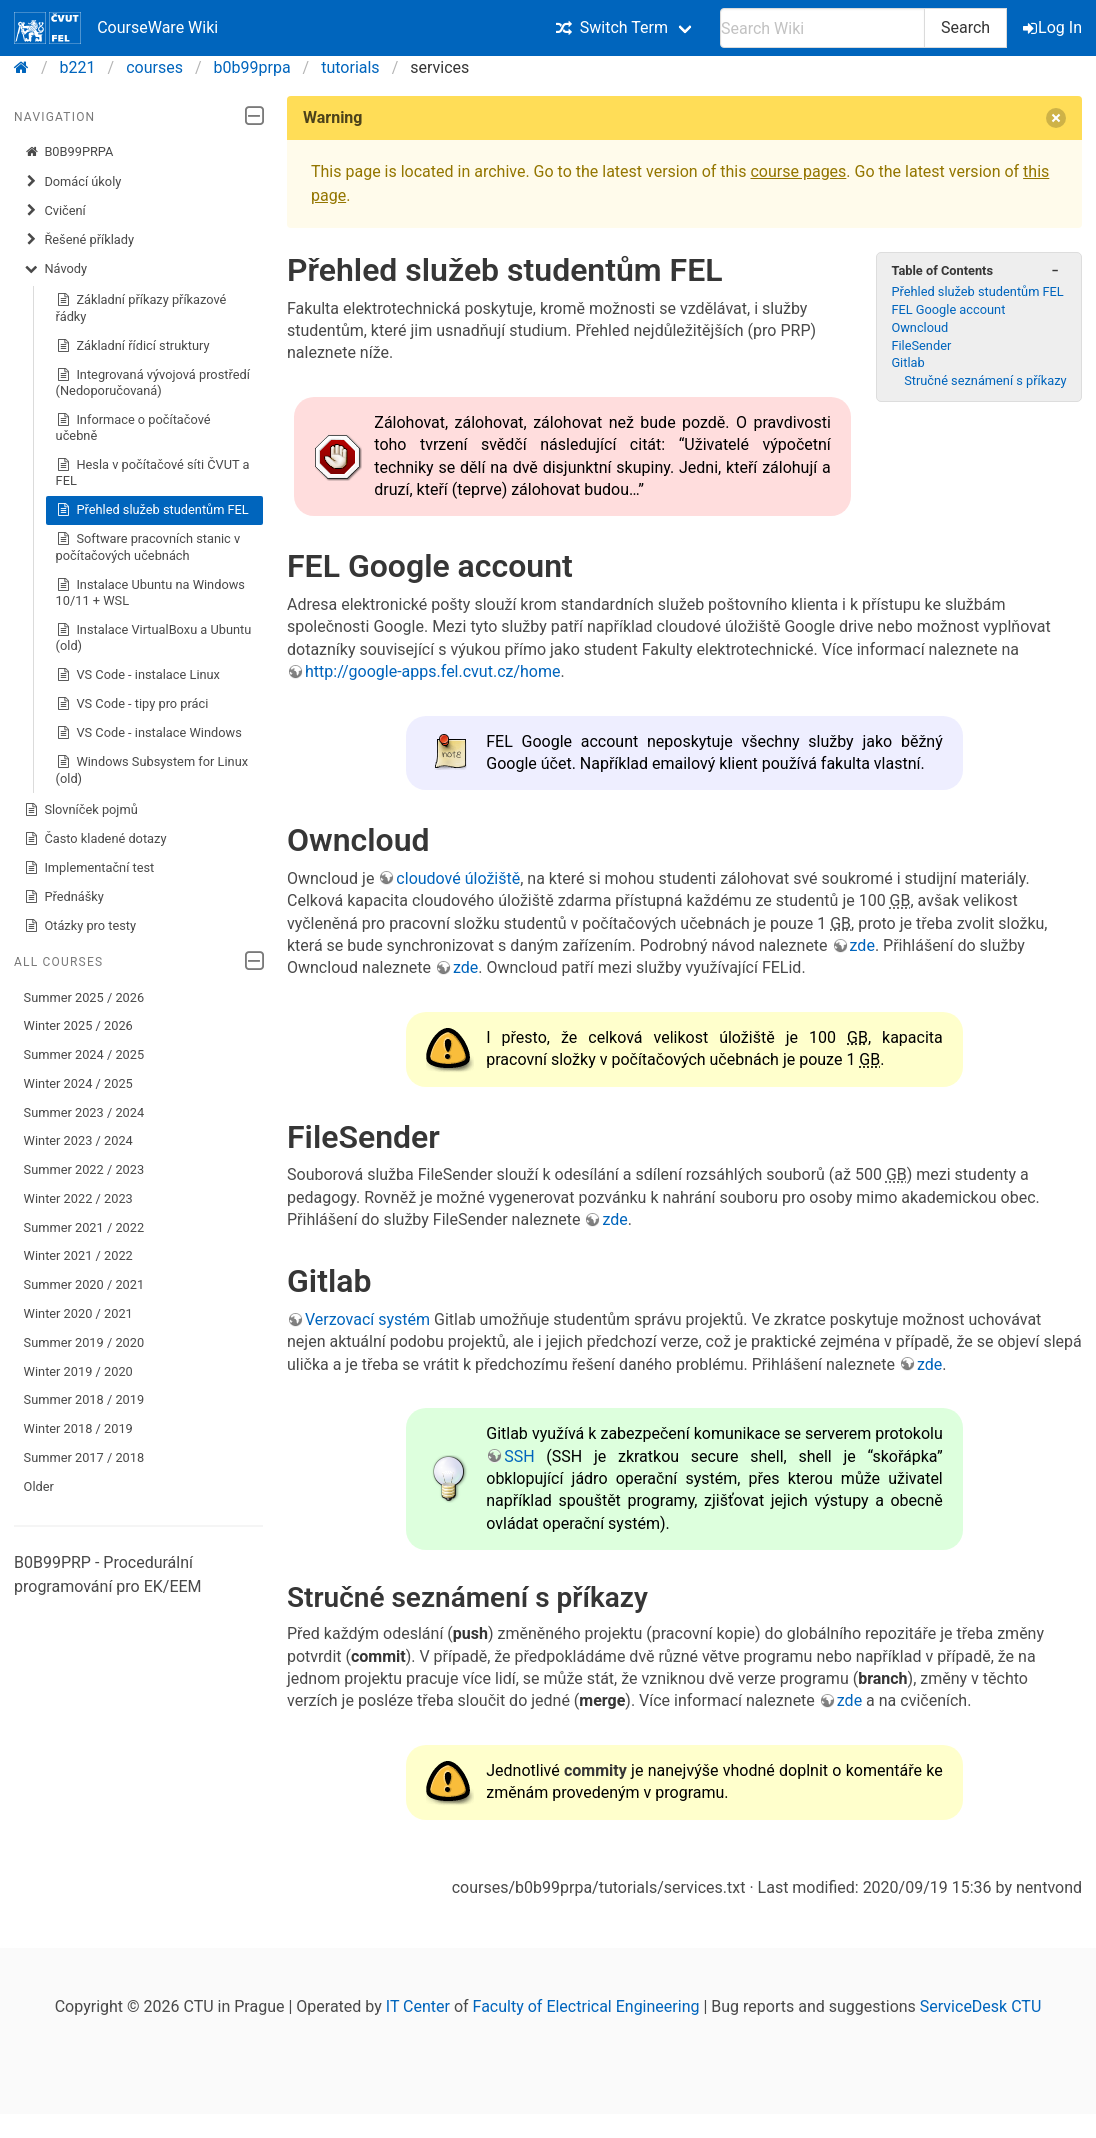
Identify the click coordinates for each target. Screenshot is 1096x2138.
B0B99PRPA (69, 152)
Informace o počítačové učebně (133, 427)
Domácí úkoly (73, 182)
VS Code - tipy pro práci (132, 704)
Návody (55, 269)
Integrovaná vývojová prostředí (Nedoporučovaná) (153, 382)
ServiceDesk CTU (980, 2006)
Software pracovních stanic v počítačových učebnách (148, 546)
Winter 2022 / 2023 (78, 1198)
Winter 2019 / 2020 (78, 1371)
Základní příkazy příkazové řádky (141, 307)
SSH (519, 1456)
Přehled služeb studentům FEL (152, 510)
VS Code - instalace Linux (138, 675)
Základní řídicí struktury (133, 346)
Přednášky (64, 897)
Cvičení (55, 211)
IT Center (418, 2006)
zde (862, 945)
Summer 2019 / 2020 (84, 1342)
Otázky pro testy (80, 926)
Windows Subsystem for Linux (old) (152, 769)
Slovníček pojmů (81, 810)
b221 (78, 67)
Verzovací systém (367, 1319)
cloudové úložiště (458, 878)
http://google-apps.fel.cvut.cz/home (433, 671)
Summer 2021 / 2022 (84, 1227)
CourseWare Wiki (116, 28)
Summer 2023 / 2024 (84, 1112)
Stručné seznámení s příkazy (985, 380)
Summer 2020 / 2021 (84, 1284)
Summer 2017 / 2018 (84, 1457)
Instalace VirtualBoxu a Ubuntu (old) (154, 637)
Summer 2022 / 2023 (84, 1169)
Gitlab (907, 362)
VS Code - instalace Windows (149, 733)
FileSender (921, 345)
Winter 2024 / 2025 (78, 1083)
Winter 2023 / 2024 (78, 1140)
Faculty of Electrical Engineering (586, 2006)
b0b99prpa (252, 67)
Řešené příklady (79, 240)
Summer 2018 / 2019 (84, 1399)
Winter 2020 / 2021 (78, 1313)
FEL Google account (948, 309)
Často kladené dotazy (95, 839)
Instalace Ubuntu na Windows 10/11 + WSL (150, 592)
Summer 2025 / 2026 (84, 997)
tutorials (350, 67)
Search (965, 27)
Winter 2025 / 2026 (78, 1025)
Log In (1054, 27)
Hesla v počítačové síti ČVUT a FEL (153, 472)
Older (39, 1486)
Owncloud (919, 327)
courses (154, 67)
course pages (798, 171)
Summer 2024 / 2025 (84, 1054)
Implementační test (89, 868)
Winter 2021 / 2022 (78, 1255)
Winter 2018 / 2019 (78, 1428)
